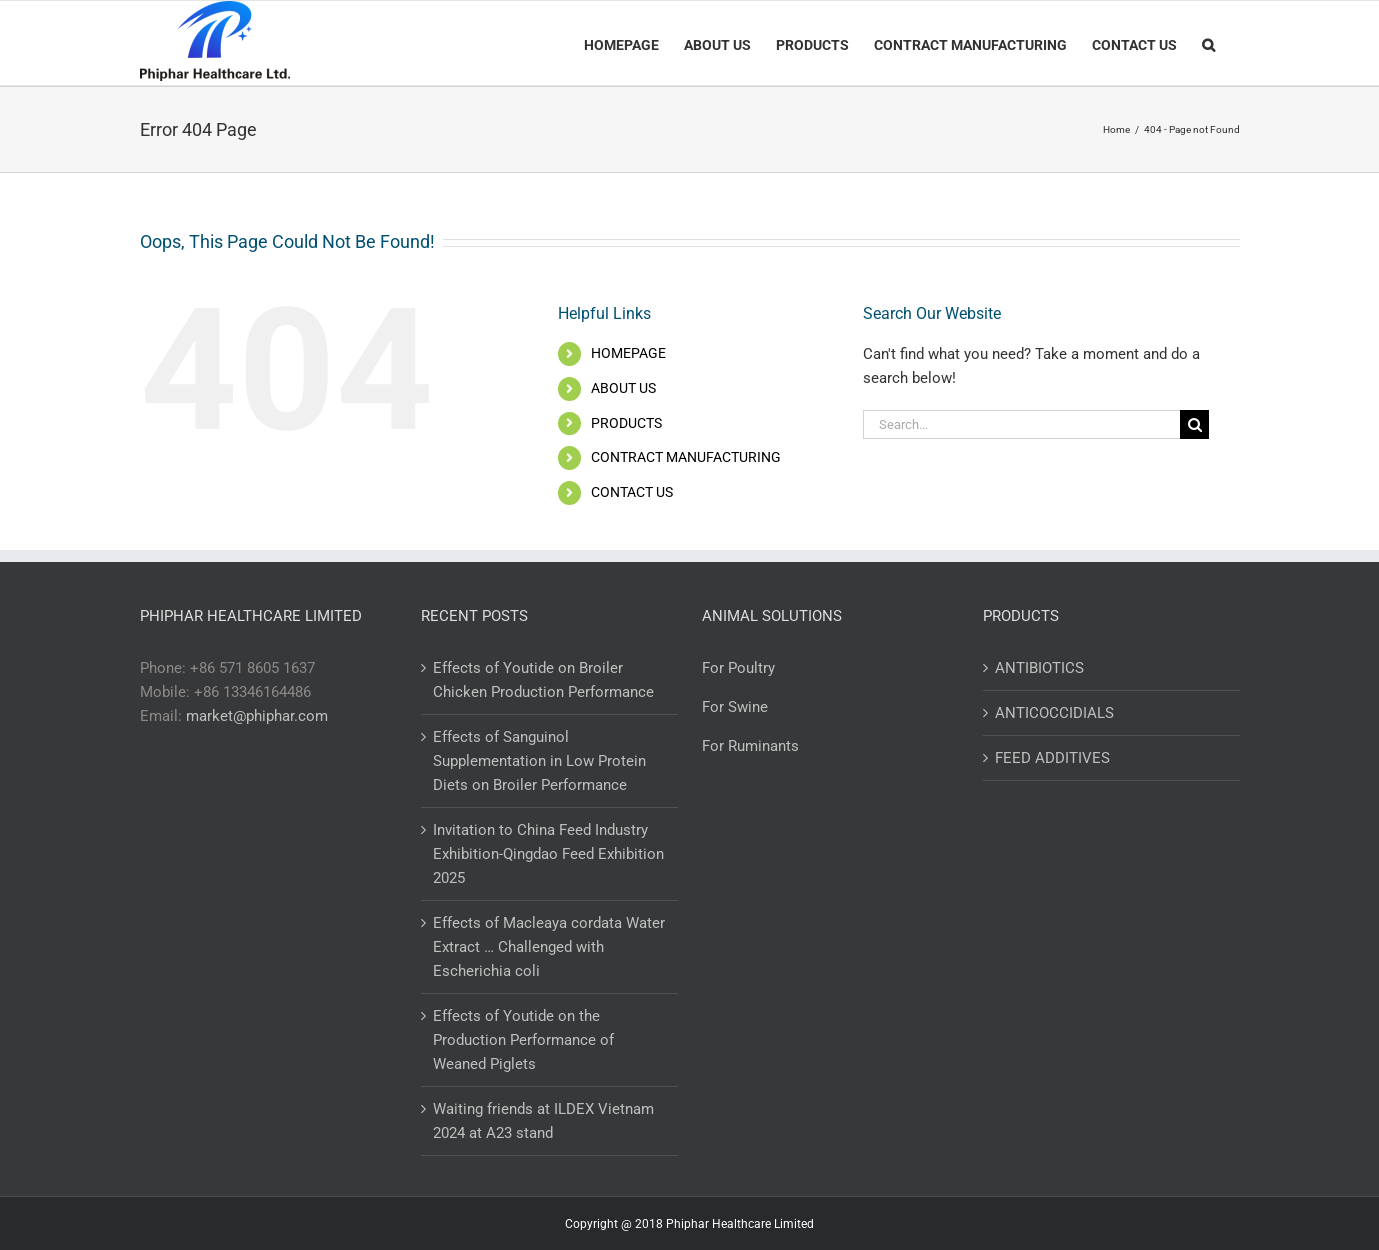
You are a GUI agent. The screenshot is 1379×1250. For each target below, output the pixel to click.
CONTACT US (632, 492)
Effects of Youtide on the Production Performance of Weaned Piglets (523, 1040)
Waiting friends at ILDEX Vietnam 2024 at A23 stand (543, 1121)
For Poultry (738, 668)
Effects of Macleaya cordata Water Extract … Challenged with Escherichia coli (549, 947)
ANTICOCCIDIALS (1054, 713)
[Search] (1208, 43)
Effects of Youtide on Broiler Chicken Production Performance (543, 680)
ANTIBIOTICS (1039, 668)
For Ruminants (750, 746)
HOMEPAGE (628, 353)
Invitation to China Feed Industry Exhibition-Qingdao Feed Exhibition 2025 (548, 854)
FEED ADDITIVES (1052, 758)
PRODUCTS (626, 423)
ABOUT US (623, 388)
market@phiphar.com (257, 716)
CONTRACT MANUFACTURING (686, 457)
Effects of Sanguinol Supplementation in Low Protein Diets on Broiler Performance (539, 761)
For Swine (735, 707)
